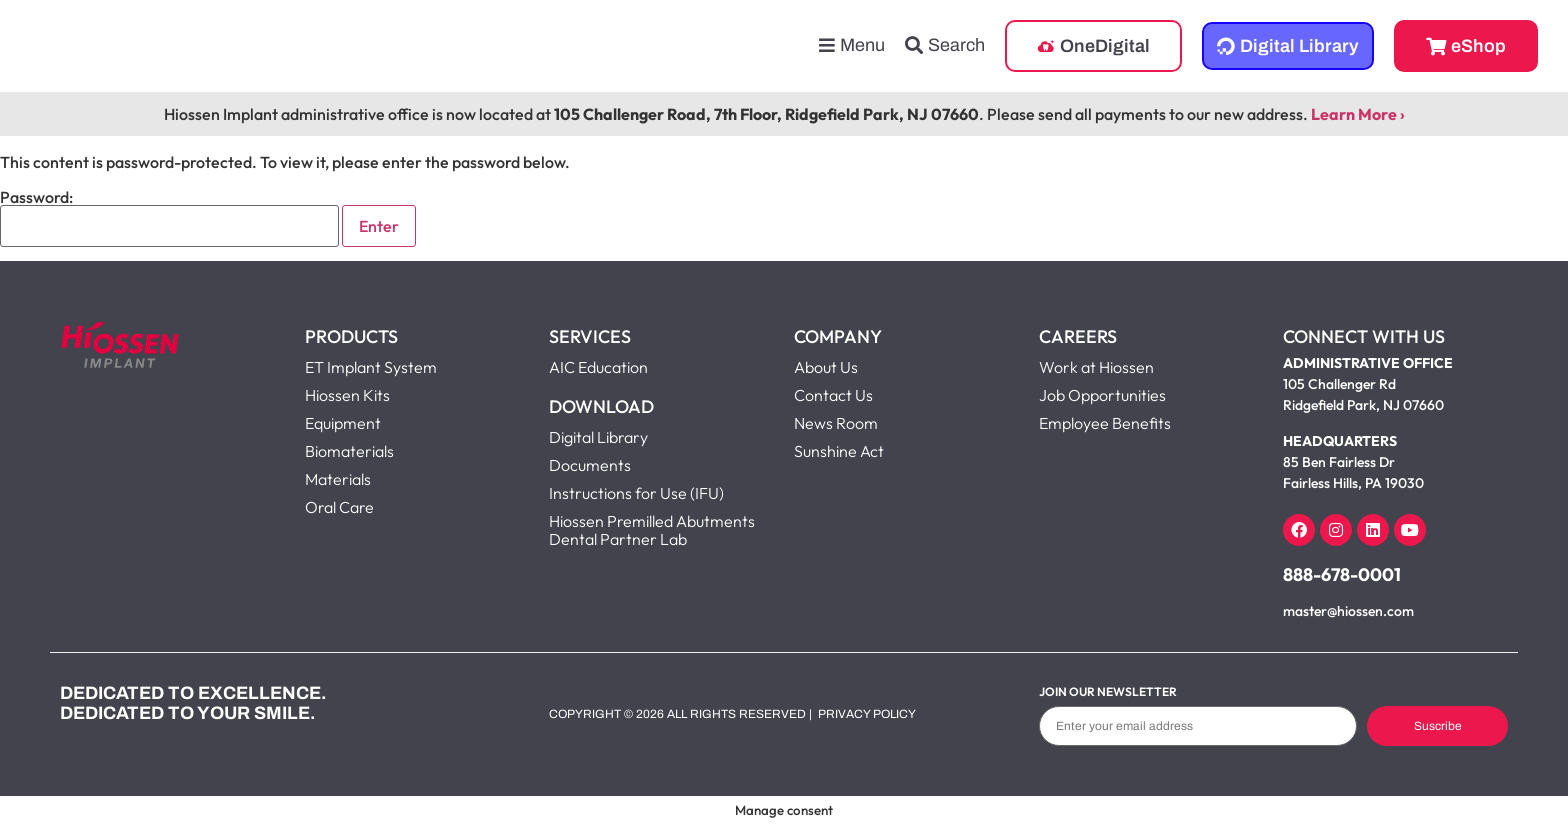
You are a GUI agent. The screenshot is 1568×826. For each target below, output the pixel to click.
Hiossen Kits (347, 395)
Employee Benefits (1105, 423)
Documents (590, 465)
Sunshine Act (839, 451)
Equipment (343, 423)
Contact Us (833, 395)
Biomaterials (349, 451)
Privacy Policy (867, 714)
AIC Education (598, 367)
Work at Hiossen (1096, 367)
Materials (338, 479)
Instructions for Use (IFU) (636, 493)
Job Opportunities (1102, 395)
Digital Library (598, 437)
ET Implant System (371, 367)
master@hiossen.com (1348, 611)
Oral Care (339, 507)
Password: (169, 218)
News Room (836, 423)
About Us (826, 367)
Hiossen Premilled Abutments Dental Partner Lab (652, 530)
